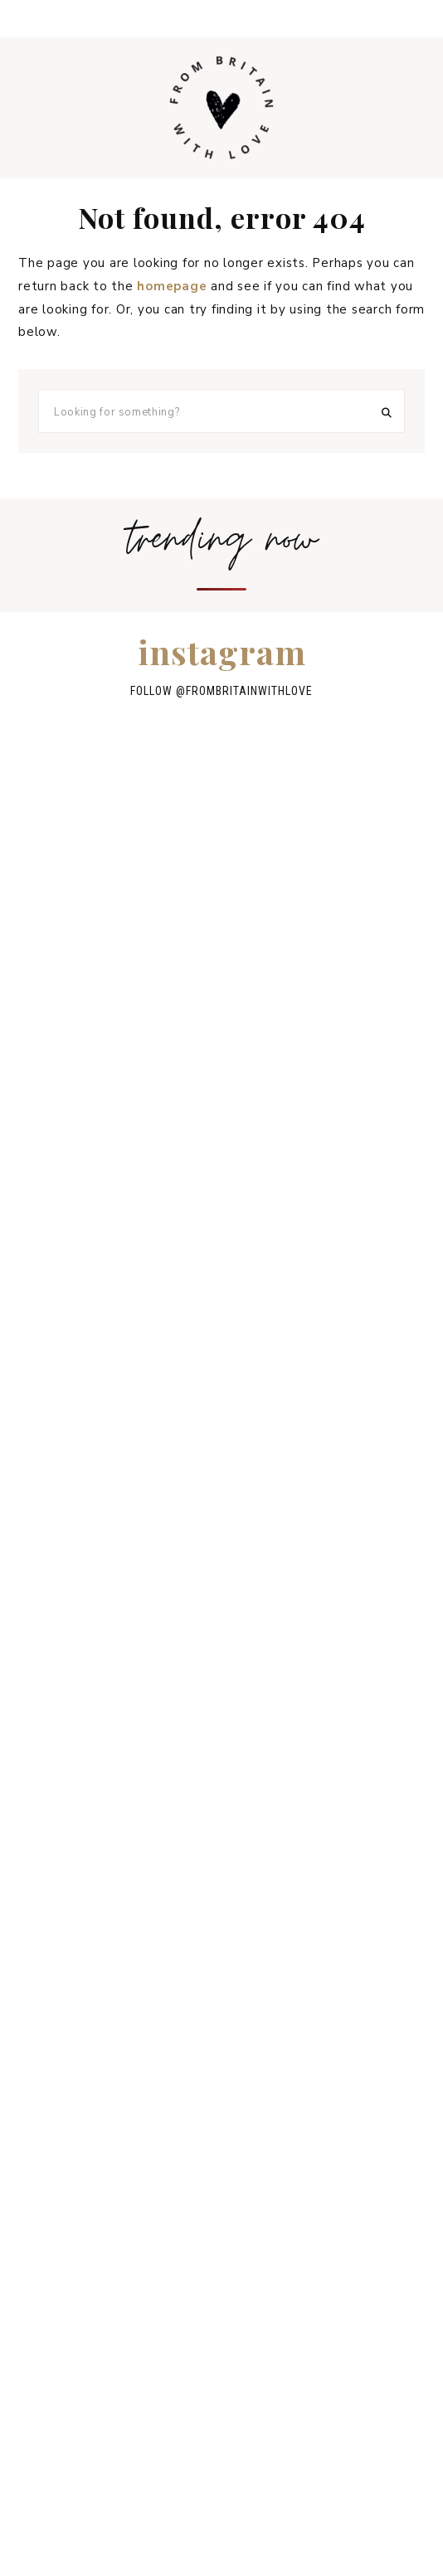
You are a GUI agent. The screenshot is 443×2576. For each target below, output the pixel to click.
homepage (172, 286)
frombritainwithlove (249, 690)
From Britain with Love (221, 108)
